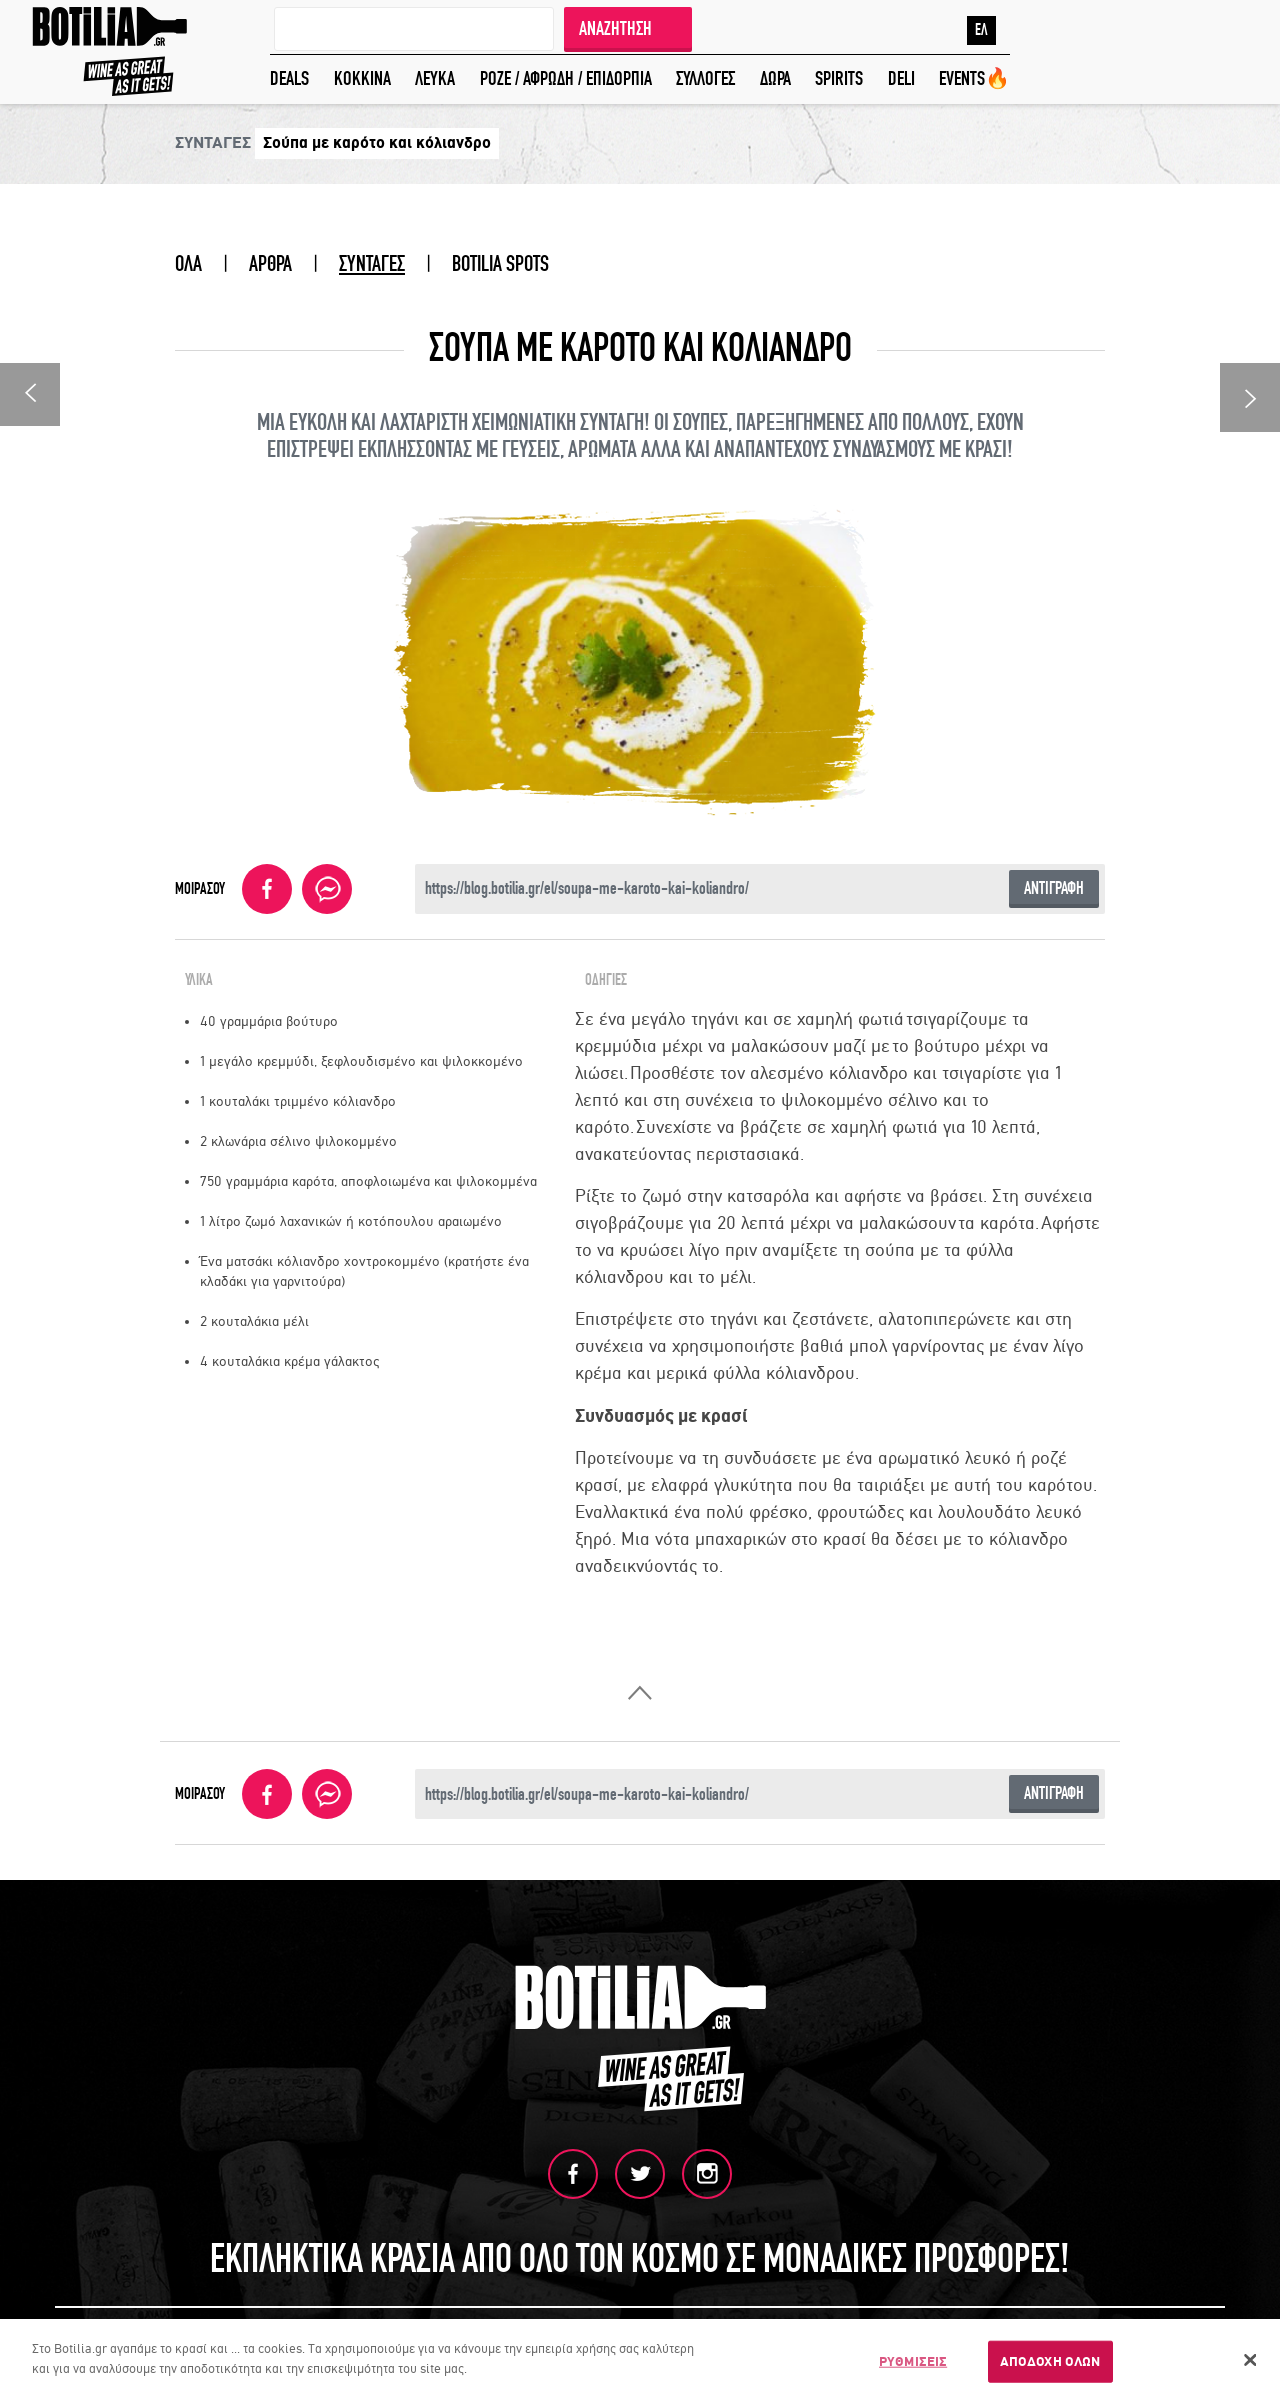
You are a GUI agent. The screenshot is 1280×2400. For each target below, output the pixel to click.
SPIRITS (839, 78)
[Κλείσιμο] (1250, 2363)
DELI (901, 78)
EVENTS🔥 (974, 78)
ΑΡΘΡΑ (270, 264)
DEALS (289, 78)
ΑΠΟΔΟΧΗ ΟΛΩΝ (1050, 2363)
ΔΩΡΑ (775, 78)
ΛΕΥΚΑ (435, 78)
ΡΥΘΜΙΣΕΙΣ (913, 2363)
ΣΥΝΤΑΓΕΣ (372, 264)
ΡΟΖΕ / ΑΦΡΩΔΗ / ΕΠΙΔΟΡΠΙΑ (566, 78)
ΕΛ (981, 30)
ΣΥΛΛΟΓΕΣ (705, 78)
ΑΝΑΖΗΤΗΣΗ (615, 28)
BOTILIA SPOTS (500, 264)
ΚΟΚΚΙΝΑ (362, 78)
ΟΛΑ (188, 264)
